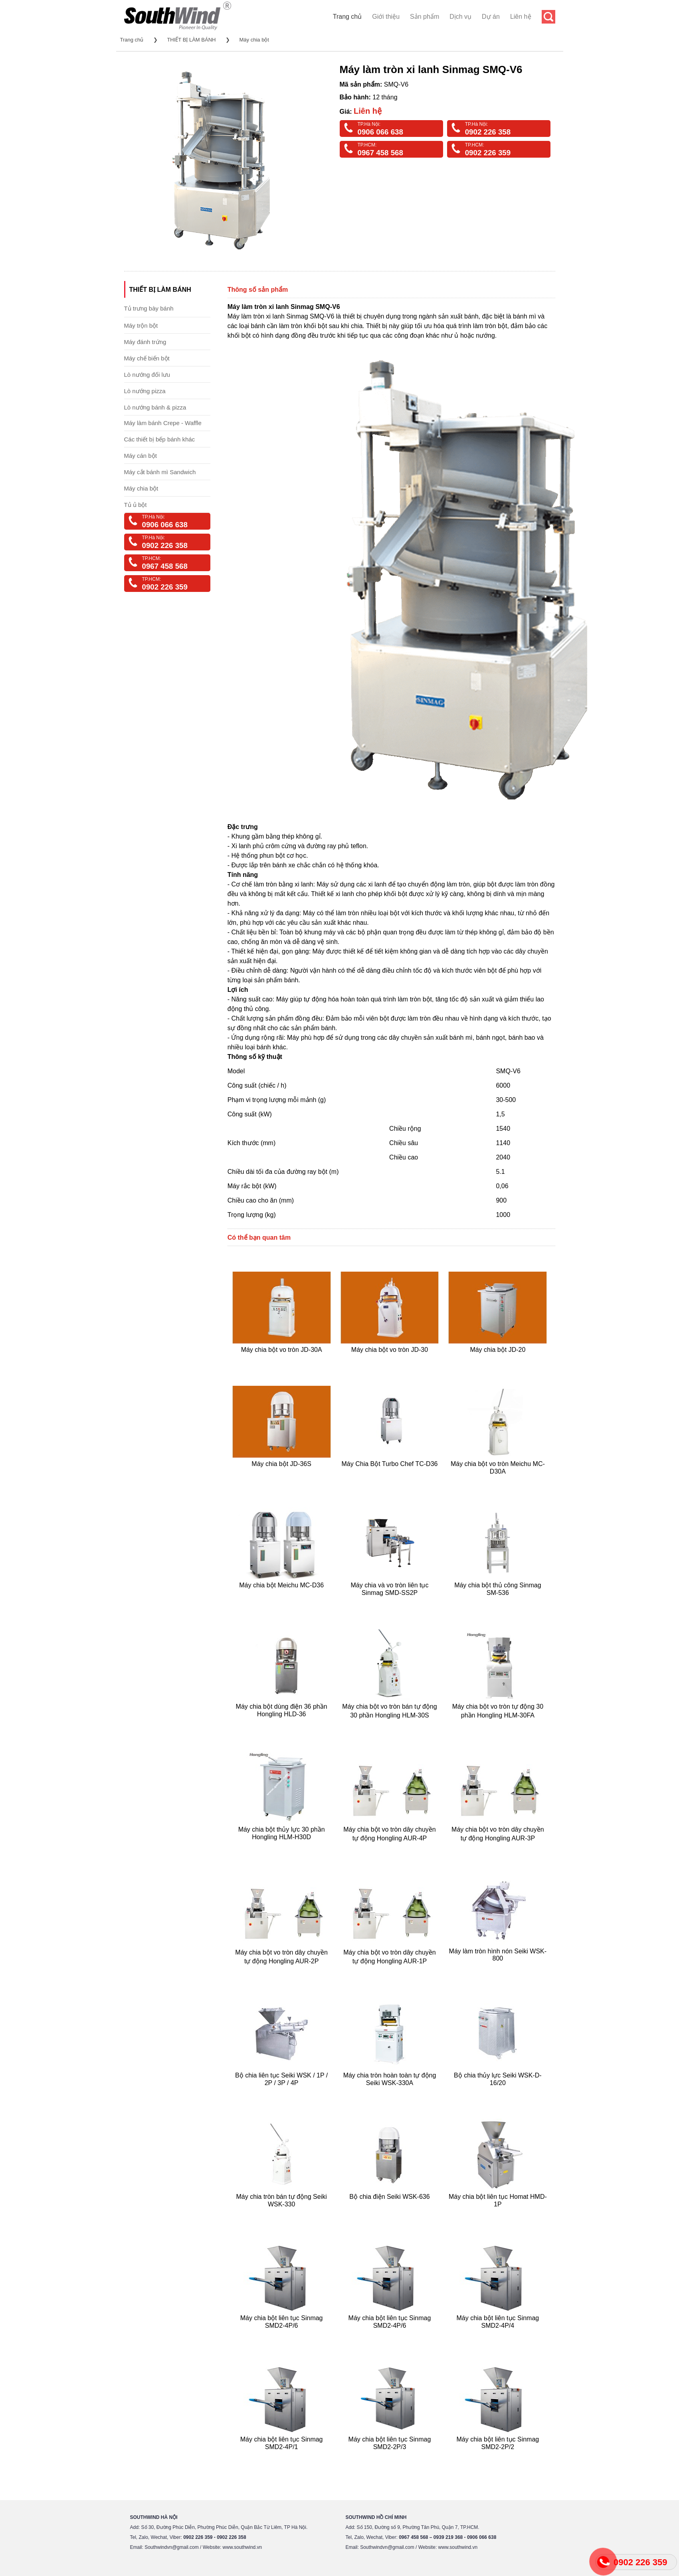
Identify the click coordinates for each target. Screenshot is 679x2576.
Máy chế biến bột (147, 358)
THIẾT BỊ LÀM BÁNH (191, 40)
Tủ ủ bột (135, 504)
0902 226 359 (488, 152)
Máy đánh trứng (145, 341)
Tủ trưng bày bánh (149, 308)
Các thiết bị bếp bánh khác (159, 439)
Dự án (491, 16)
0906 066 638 (380, 132)
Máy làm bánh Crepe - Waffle (163, 422)
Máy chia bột (254, 40)
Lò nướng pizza (145, 391)
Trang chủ (347, 16)
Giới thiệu (386, 16)
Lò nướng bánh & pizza (155, 407)
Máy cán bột (140, 455)
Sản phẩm (424, 16)
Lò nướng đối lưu (147, 374)
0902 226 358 (488, 132)
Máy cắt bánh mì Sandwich (160, 472)
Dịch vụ (460, 16)
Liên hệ (520, 16)
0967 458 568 (380, 152)
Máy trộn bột (141, 325)
